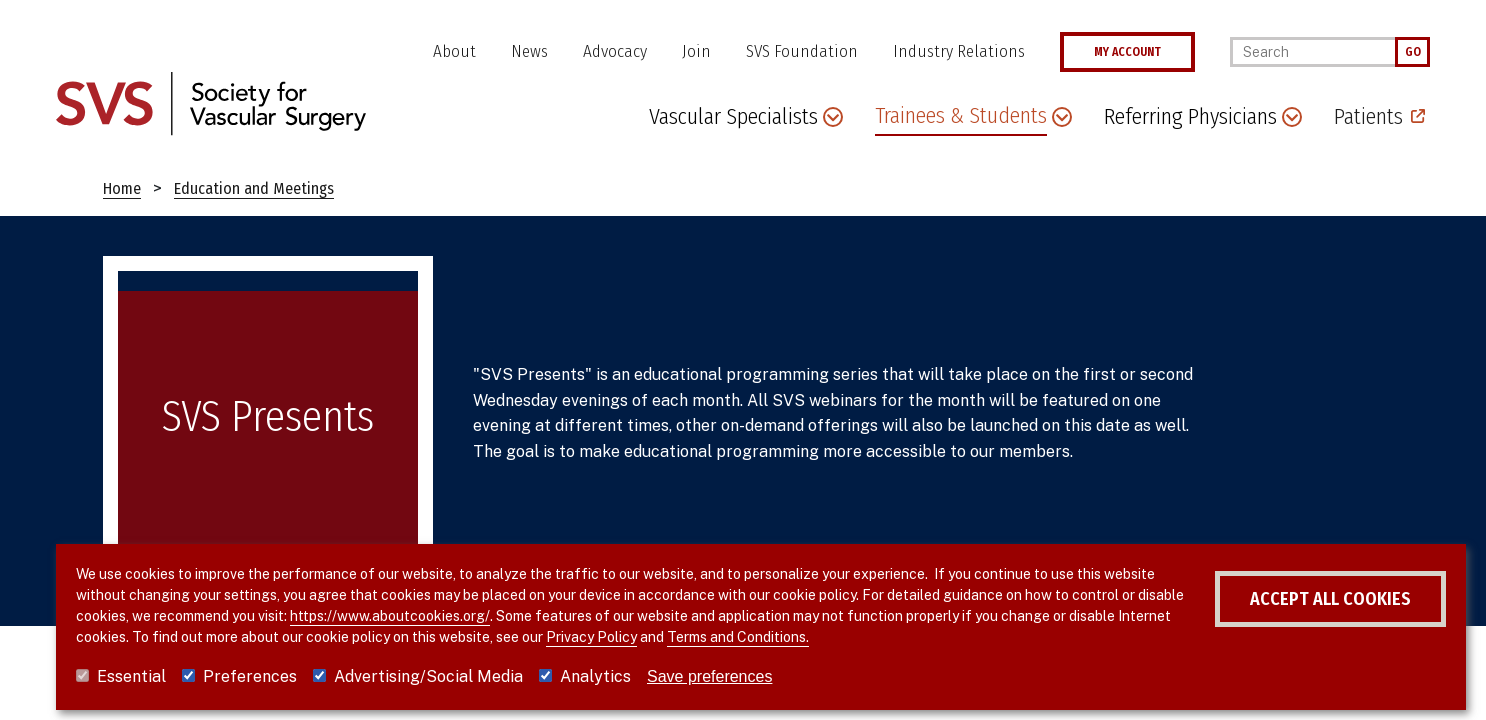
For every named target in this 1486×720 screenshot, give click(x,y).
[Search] (1312, 52)
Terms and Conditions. (794, 637)
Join (696, 51)
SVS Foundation (802, 51)
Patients (1368, 116)
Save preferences (709, 676)
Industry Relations (959, 51)
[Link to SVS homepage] (211, 102)
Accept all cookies (1294, 599)
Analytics (595, 676)
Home (122, 188)
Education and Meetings (254, 188)
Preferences (250, 676)
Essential (131, 676)
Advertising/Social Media (428, 676)
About (454, 51)
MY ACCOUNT (1127, 52)
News (529, 51)
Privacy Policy (647, 637)
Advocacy (615, 51)
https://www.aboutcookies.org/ (439, 616)
